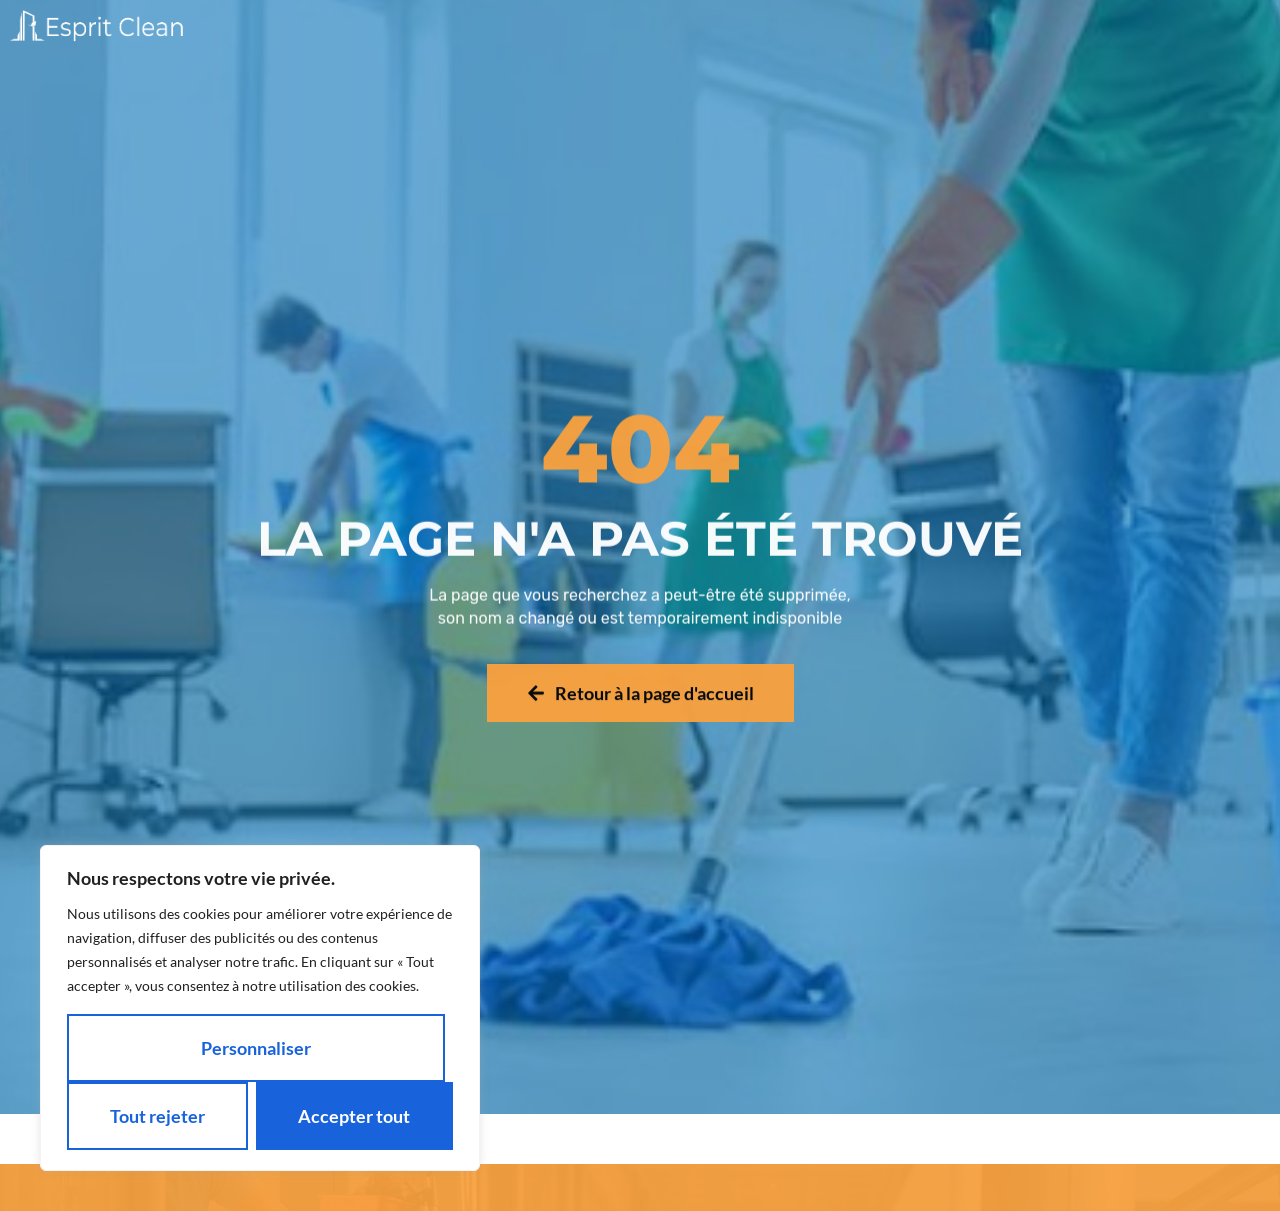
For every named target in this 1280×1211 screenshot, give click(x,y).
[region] (260, 1008)
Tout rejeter (157, 1116)
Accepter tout (354, 1116)
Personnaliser (256, 1048)
